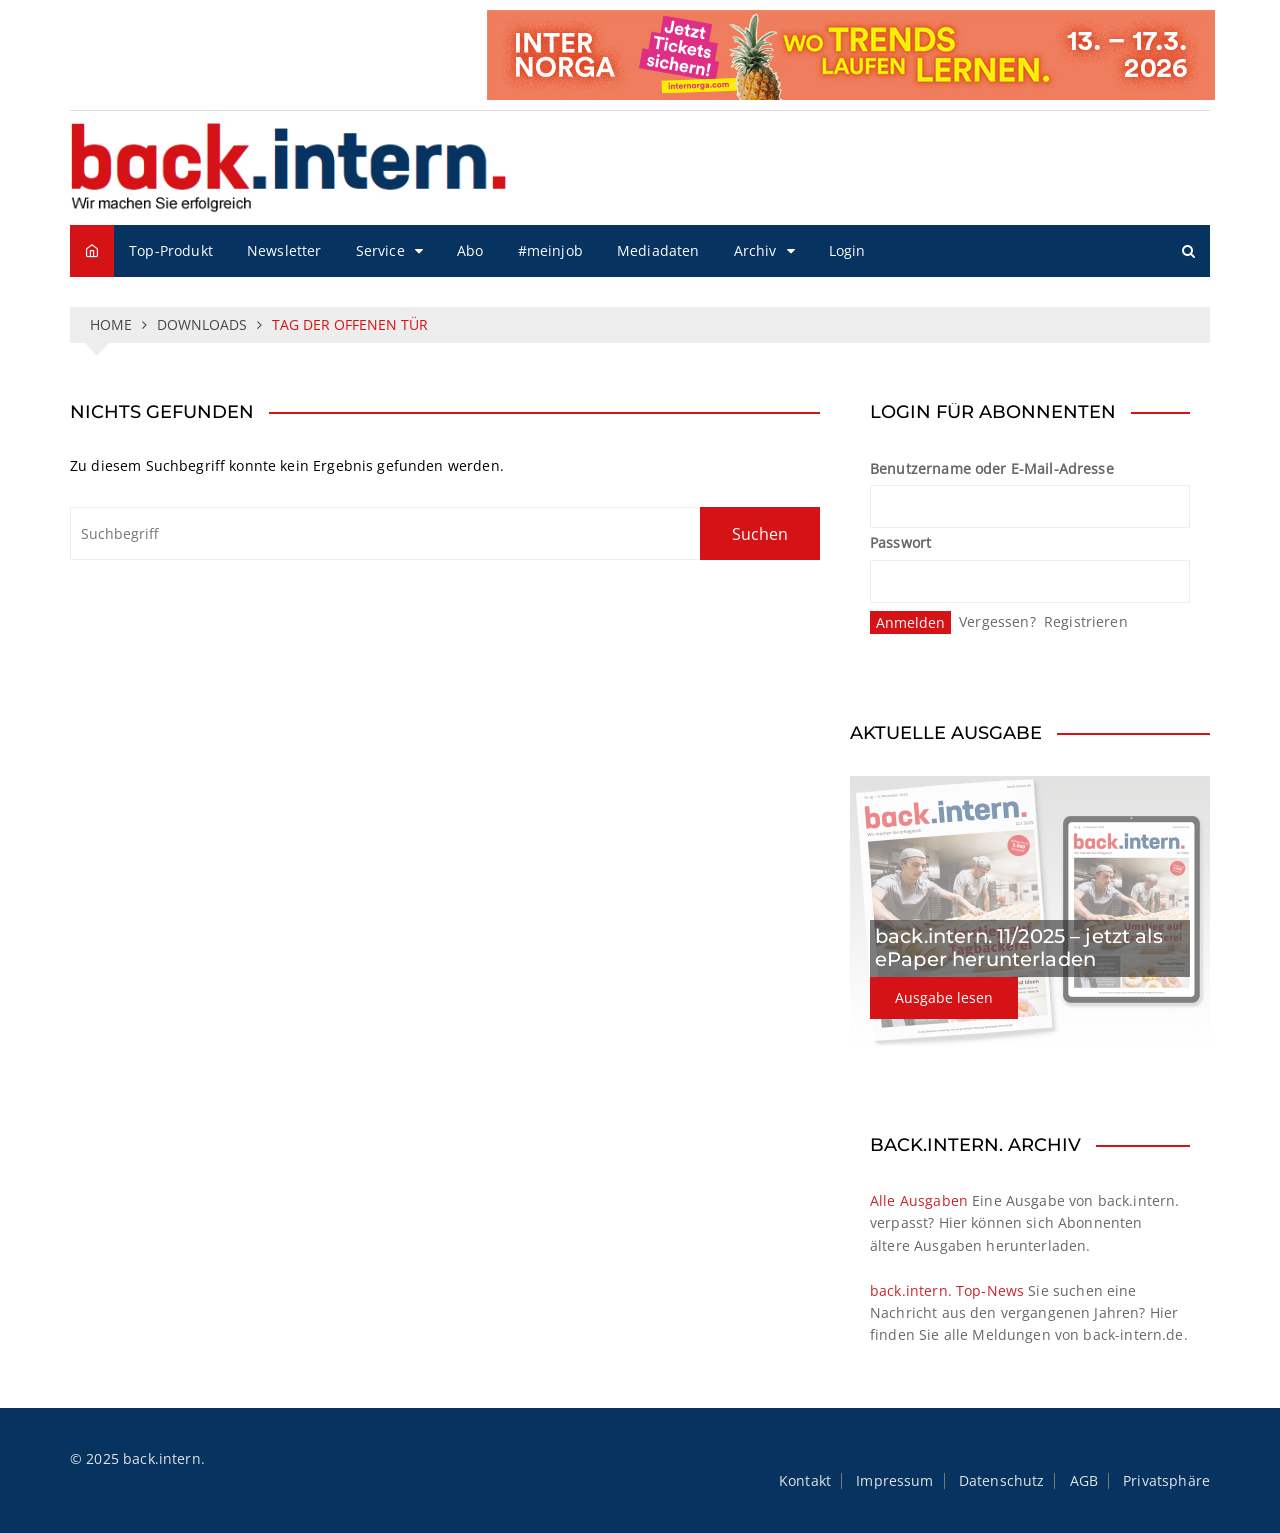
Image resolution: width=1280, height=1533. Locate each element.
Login (847, 250)
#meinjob (550, 250)
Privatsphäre (1166, 1481)
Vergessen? (997, 621)
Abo (470, 250)
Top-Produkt (171, 250)
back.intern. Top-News (947, 1290)
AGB (1084, 1481)
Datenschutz (1002, 1481)
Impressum (894, 1481)
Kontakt (805, 1481)
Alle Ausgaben (919, 1200)
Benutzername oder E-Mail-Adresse (992, 468)
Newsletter (284, 250)
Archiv (755, 250)
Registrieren (1086, 621)
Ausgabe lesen (944, 997)
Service (380, 250)
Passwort (900, 542)
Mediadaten (658, 250)
